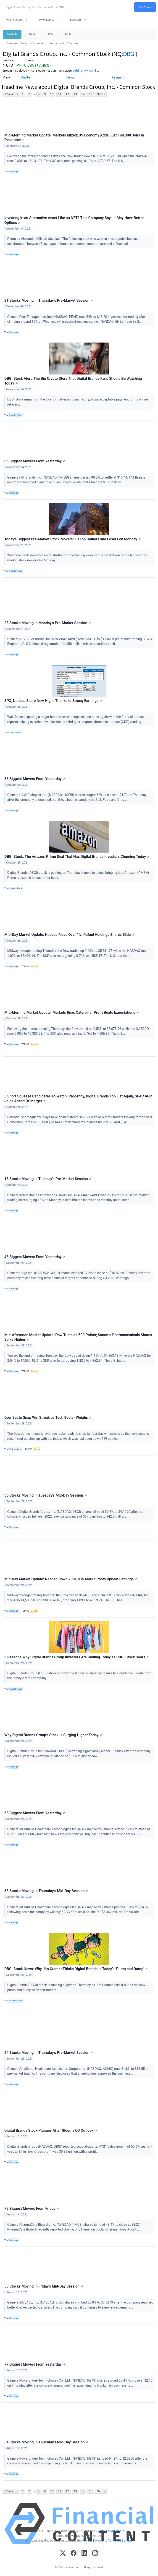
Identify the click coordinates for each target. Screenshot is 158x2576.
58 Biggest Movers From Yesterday (34, 1813)
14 (82, 94)
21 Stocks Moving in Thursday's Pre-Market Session (48, 300)
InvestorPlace (15, 415)
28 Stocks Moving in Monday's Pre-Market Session (47, 623)
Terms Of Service (120, 2540)
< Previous (11, 94)
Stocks (32, 34)
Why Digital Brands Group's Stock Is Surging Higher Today (53, 1735)
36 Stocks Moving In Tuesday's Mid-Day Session (45, 1495)
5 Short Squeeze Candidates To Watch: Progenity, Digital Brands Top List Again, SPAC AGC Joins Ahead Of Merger (78, 1098)
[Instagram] (95, 2553)
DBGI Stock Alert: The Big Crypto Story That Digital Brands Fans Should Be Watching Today (73, 380)
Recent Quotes (14, 19)
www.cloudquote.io (111, 2531)
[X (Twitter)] (63, 2553)
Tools (68, 34)
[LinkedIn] (84, 2553)
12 (67, 94)
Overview (12, 43)
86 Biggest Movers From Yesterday (34, 461)
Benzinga (13, 171)
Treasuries (73, 43)
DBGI (129, 54)
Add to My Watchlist (94, 71)
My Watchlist (46, 19)
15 (90, 94)
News (24, 43)
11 (59, 94)
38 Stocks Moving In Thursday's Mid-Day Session (46, 1891)
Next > (101, 94)
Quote (25, 77)
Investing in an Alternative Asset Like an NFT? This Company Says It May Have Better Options (74, 220)
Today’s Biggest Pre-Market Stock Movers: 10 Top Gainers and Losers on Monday (72, 539)
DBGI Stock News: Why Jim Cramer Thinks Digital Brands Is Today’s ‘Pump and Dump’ (76, 1969)
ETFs (50, 34)
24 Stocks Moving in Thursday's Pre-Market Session (48, 2052)
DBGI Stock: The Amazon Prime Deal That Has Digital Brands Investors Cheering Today (77, 856)
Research (118, 77)
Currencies (37, 43)
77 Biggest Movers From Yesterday (34, 2364)
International (56, 43)
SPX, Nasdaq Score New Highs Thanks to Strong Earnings (53, 701)
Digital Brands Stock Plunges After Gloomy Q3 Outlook (50, 2130)
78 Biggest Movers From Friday (31, 2208)
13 (75, 94)
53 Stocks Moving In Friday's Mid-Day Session (43, 2286)
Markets (12, 34)
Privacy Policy (91, 2540)
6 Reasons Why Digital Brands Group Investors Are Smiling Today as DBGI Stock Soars (76, 1657)
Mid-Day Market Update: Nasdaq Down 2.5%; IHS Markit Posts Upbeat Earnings (70, 1579)
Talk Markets (15, 732)
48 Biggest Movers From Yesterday (34, 1257)
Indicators (75, 19)
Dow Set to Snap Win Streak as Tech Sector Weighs (47, 1417)
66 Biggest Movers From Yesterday (34, 779)
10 (51, 94)
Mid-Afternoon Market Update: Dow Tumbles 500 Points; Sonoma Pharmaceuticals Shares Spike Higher (78, 1337)
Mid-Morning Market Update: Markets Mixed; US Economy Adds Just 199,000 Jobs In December (74, 137)
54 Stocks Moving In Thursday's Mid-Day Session (46, 2442)
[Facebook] (73, 2553)
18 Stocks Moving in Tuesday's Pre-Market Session (47, 1179)
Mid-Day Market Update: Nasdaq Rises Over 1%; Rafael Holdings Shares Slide (69, 934)
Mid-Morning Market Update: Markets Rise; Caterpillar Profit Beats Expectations (71, 1012)
